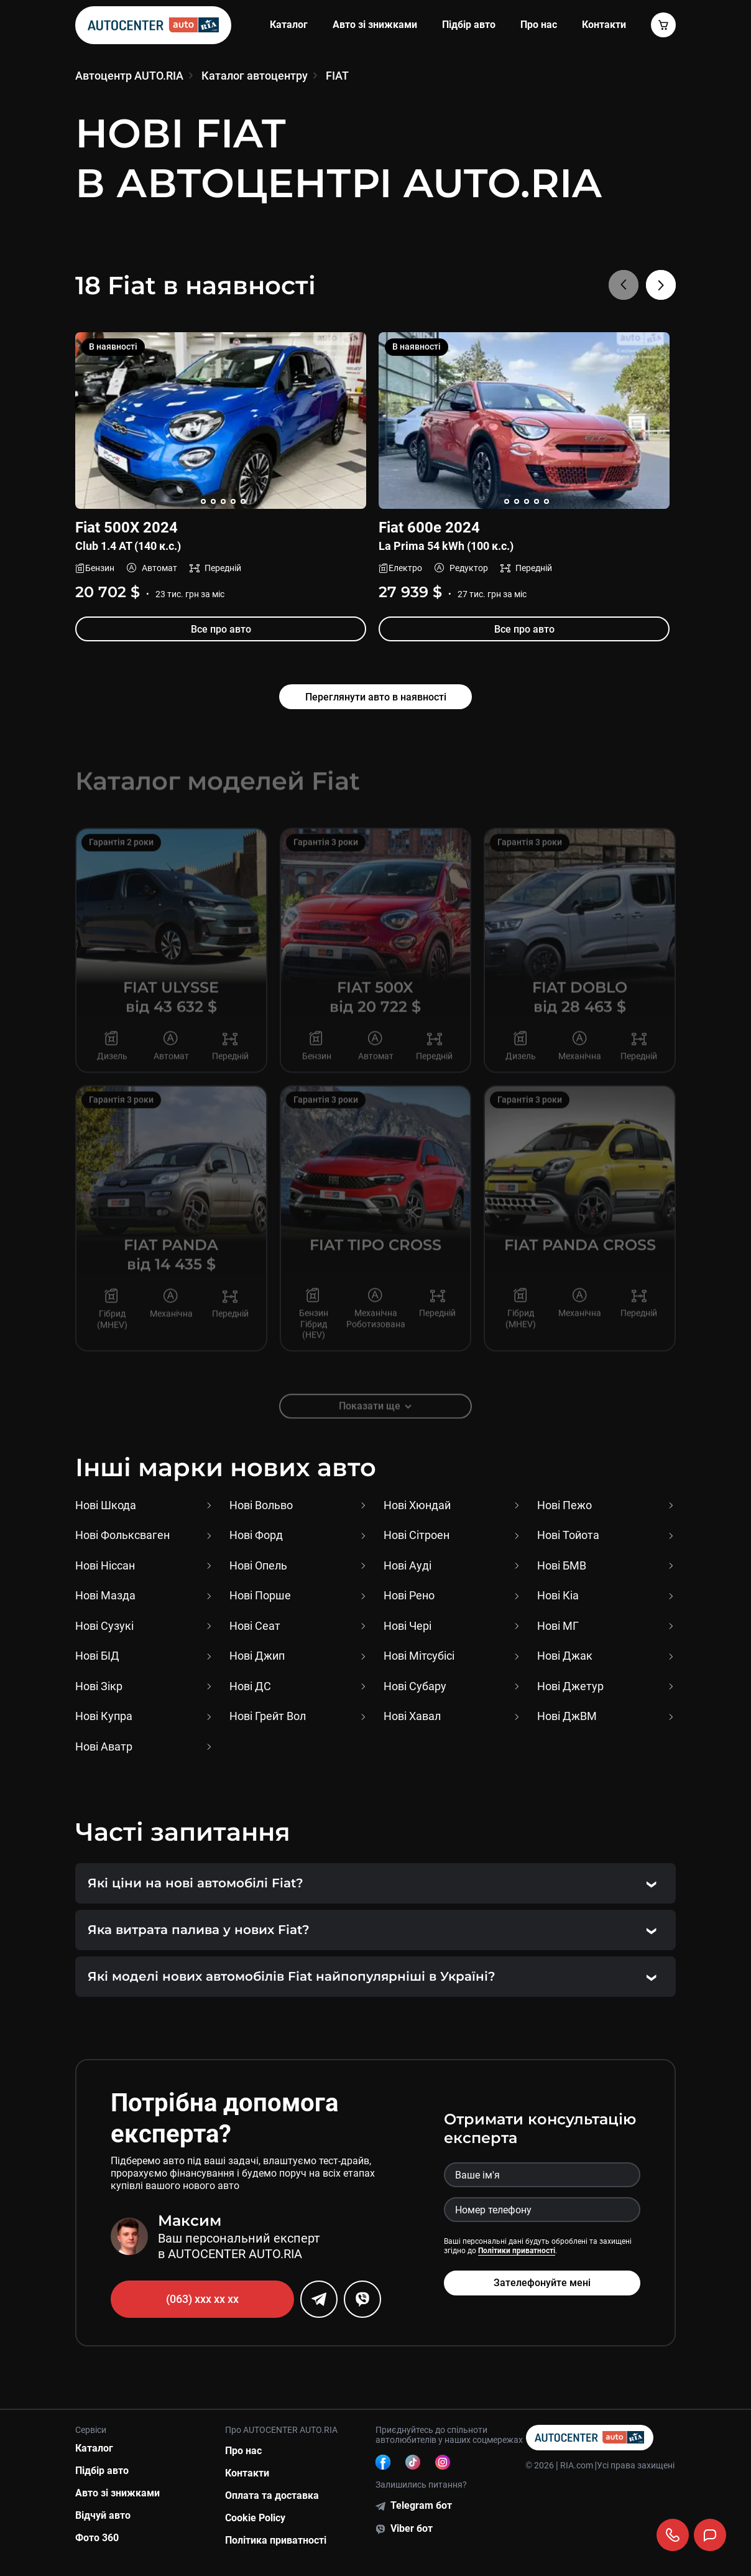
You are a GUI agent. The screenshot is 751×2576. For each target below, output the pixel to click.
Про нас (538, 24)
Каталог (289, 24)
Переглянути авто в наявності (375, 697)
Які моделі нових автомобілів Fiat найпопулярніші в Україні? (291, 1976)
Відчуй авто (103, 2515)
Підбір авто (468, 24)
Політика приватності (275, 2540)
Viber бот (411, 2528)
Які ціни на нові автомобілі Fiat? (195, 1883)
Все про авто (220, 629)
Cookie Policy (255, 2518)
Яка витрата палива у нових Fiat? (199, 1929)
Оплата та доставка (272, 2495)
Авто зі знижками (375, 24)
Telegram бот (421, 2505)
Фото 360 (97, 2538)
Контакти (247, 2473)
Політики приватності (516, 2250)
